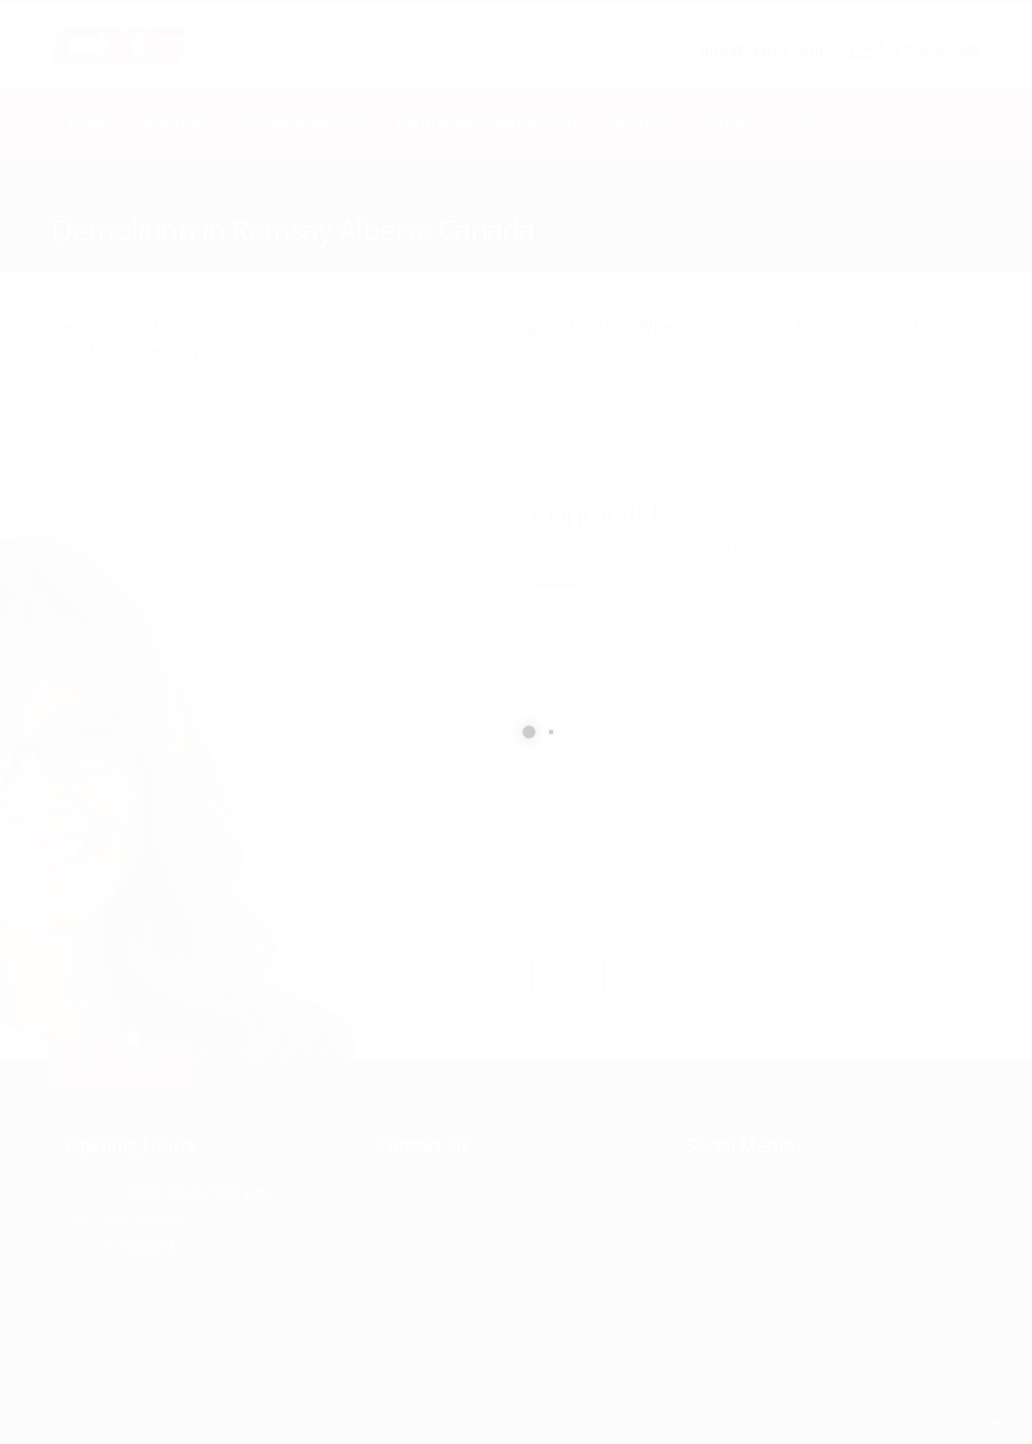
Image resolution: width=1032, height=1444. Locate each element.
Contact (730, 123)
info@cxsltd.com (762, 49)
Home (86, 123)
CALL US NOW (932, 33)
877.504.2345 (937, 49)
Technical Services (303, 123)
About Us (639, 123)
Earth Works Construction (486, 123)
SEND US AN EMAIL (752, 33)
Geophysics (174, 123)
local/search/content (170, 201)
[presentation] (683, 904)
